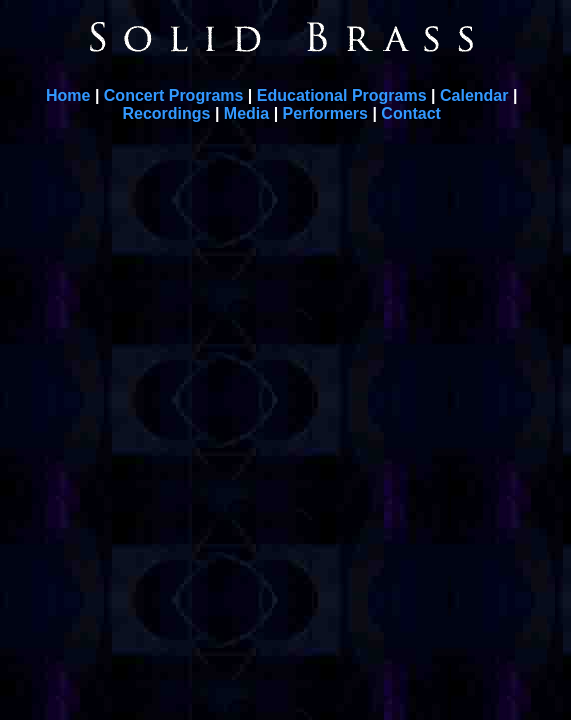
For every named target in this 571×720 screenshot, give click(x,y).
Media (246, 113)
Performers (325, 113)
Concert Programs (174, 95)
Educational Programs (342, 95)
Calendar (474, 95)
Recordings (166, 113)
